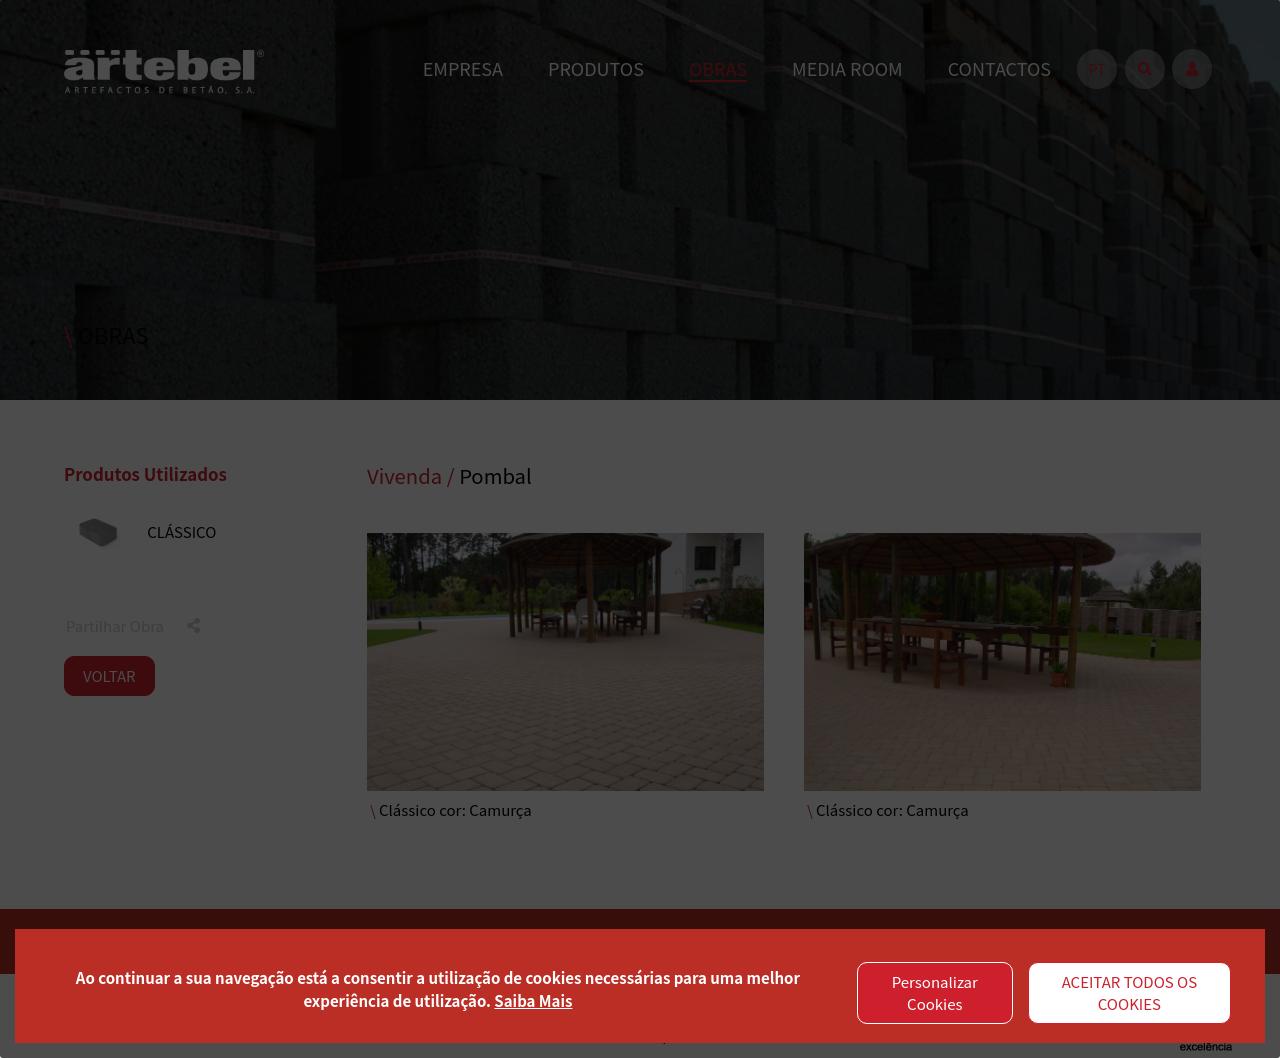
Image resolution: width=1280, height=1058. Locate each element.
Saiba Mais (533, 1000)
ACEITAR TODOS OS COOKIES (1130, 993)
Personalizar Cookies (935, 993)
